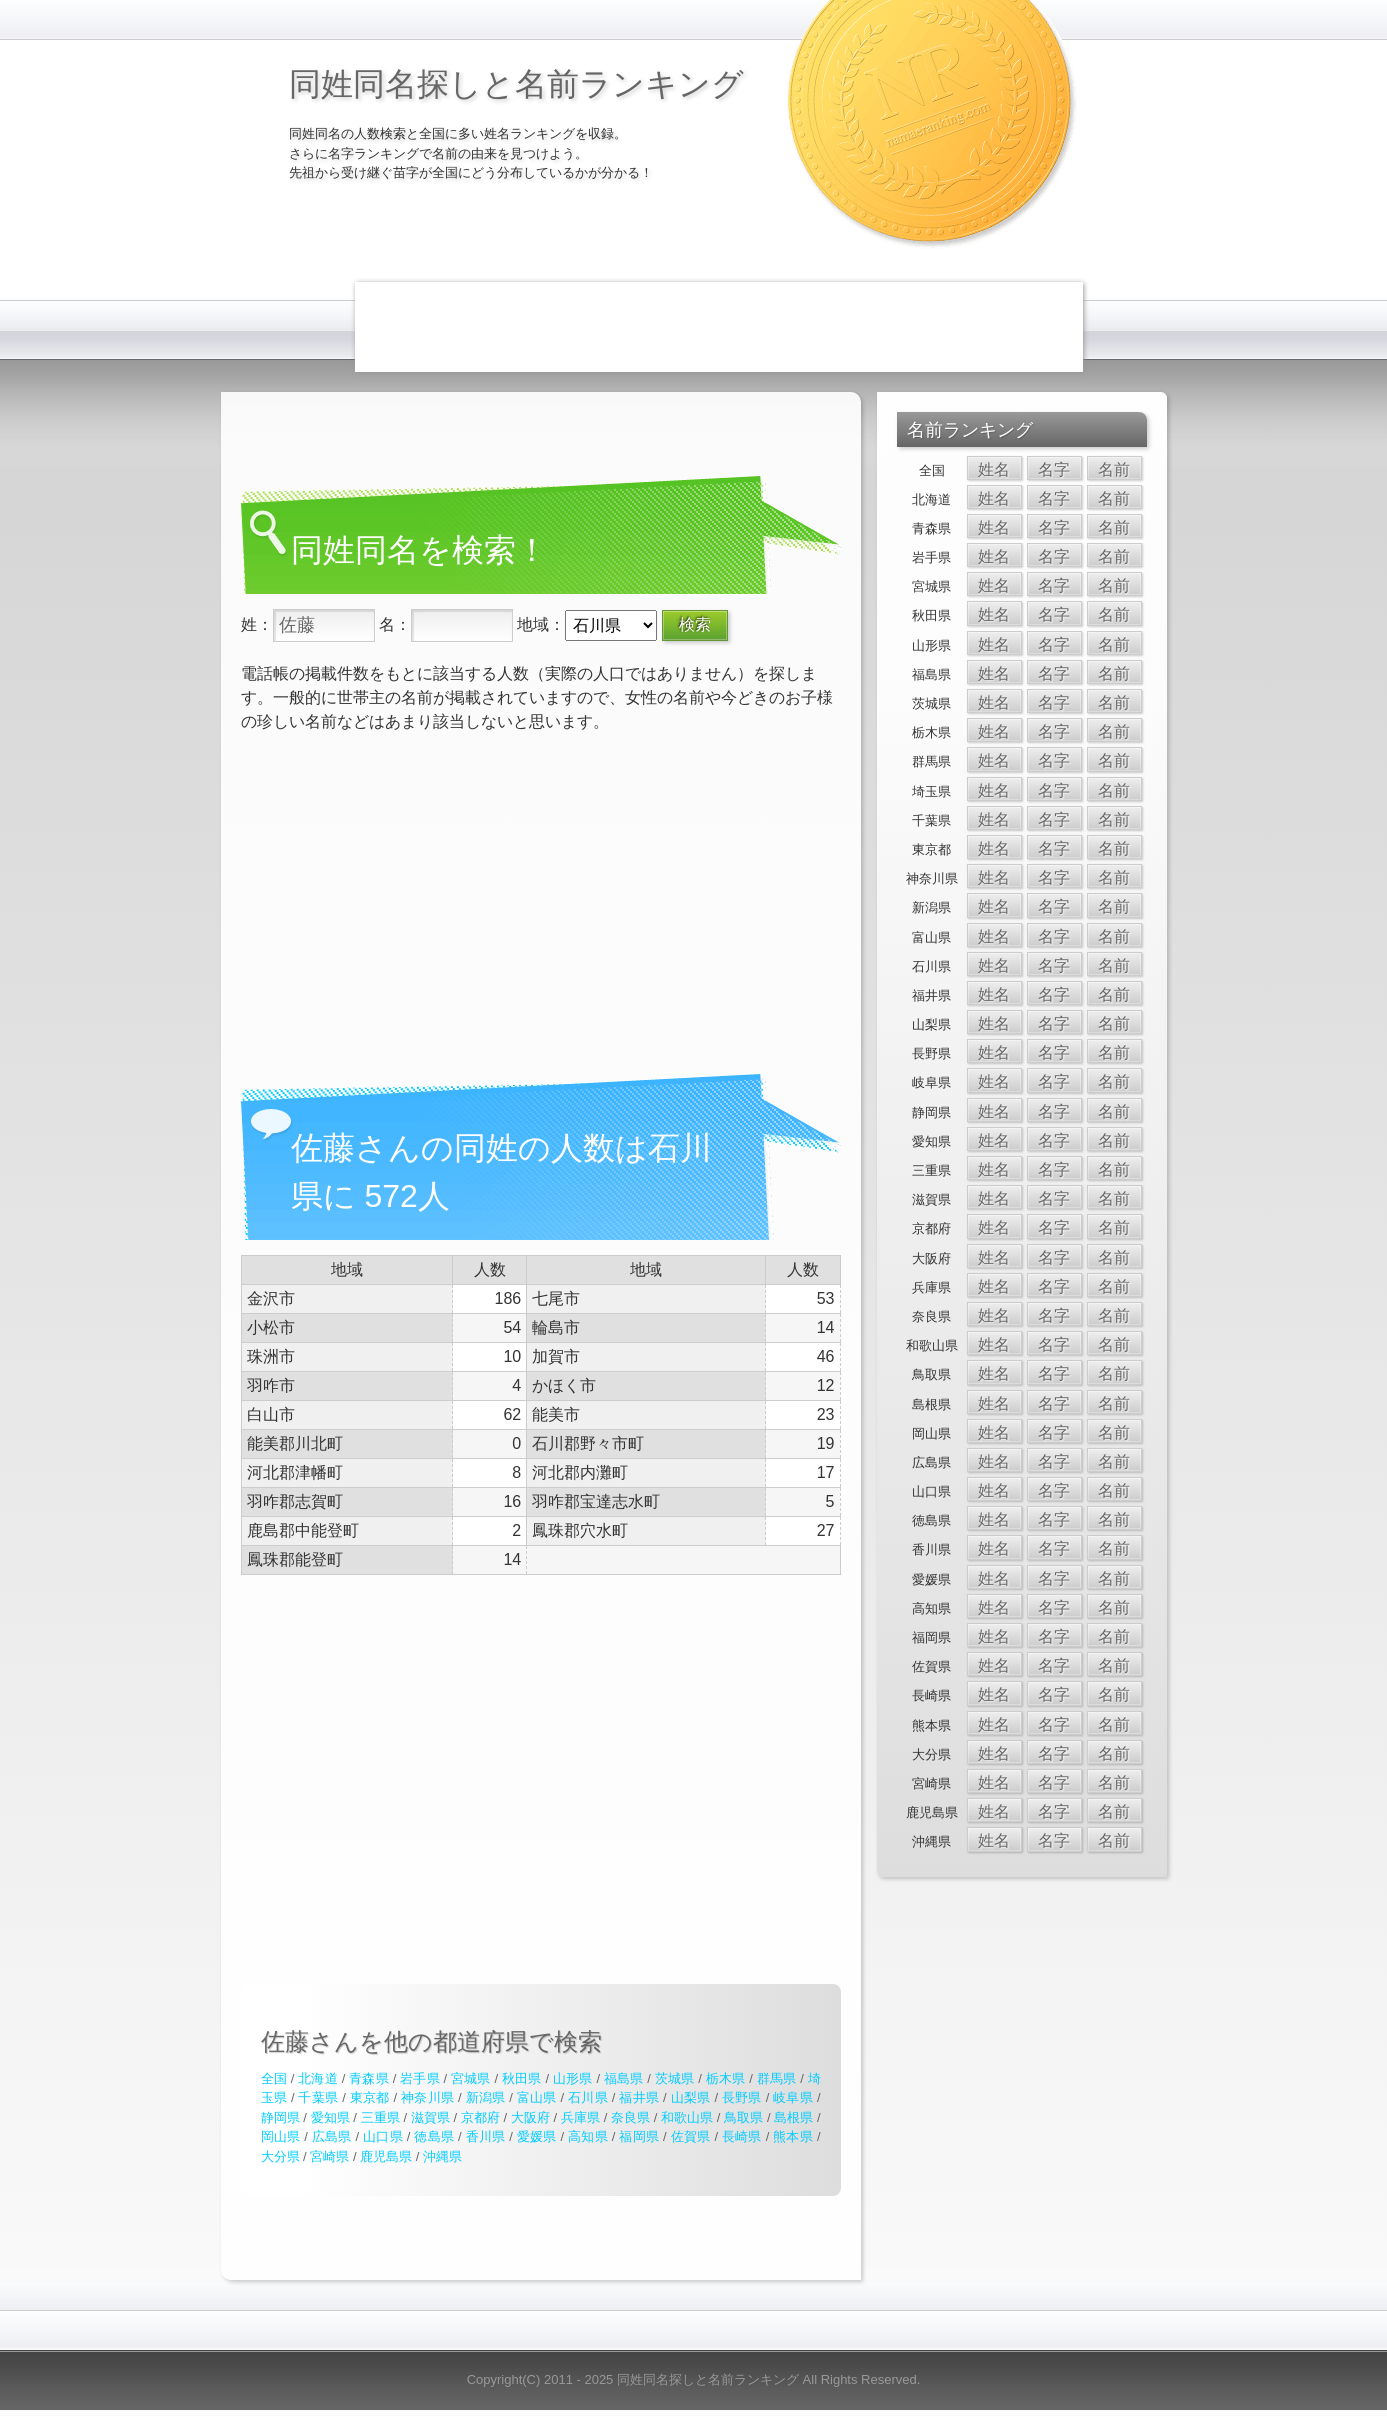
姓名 (994, 469)
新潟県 (486, 2097)
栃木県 (726, 2078)
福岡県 (639, 2136)
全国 (274, 2078)
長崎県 (742, 2136)
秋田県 (522, 2078)
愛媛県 (537, 2136)
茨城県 (675, 2078)
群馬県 (777, 2078)
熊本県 (793, 2136)
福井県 (639, 2097)
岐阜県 (793, 2097)
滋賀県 (430, 2117)
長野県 (742, 2097)
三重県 (380, 2117)
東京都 (370, 2097)
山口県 (383, 2136)
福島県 (624, 2078)
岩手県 (420, 2078)
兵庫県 (580, 2117)
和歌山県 (687, 2117)
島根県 (793, 2117)
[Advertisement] (719, 327)
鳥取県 (743, 2117)
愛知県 (330, 2117)
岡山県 (281, 2136)
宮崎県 (329, 2156)
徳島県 (434, 2136)
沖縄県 (442, 2156)
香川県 (486, 2136)
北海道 (318, 2078)
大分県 (280, 2156)
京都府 (480, 2117)
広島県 (332, 2136)
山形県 (573, 2078)
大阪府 (530, 2117)
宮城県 (471, 2078)
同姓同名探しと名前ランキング (516, 84)
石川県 (588, 2097)
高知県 (588, 2136)
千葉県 (318, 2097)
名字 (1054, 469)
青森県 (369, 2078)
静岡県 (280, 2117)
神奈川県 (427, 2097)
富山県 (537, 2097)
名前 (1114, 469)
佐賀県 (691, 2136)
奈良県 (630, 2117)
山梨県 (691, 2097)
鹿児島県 (386, 2156)
